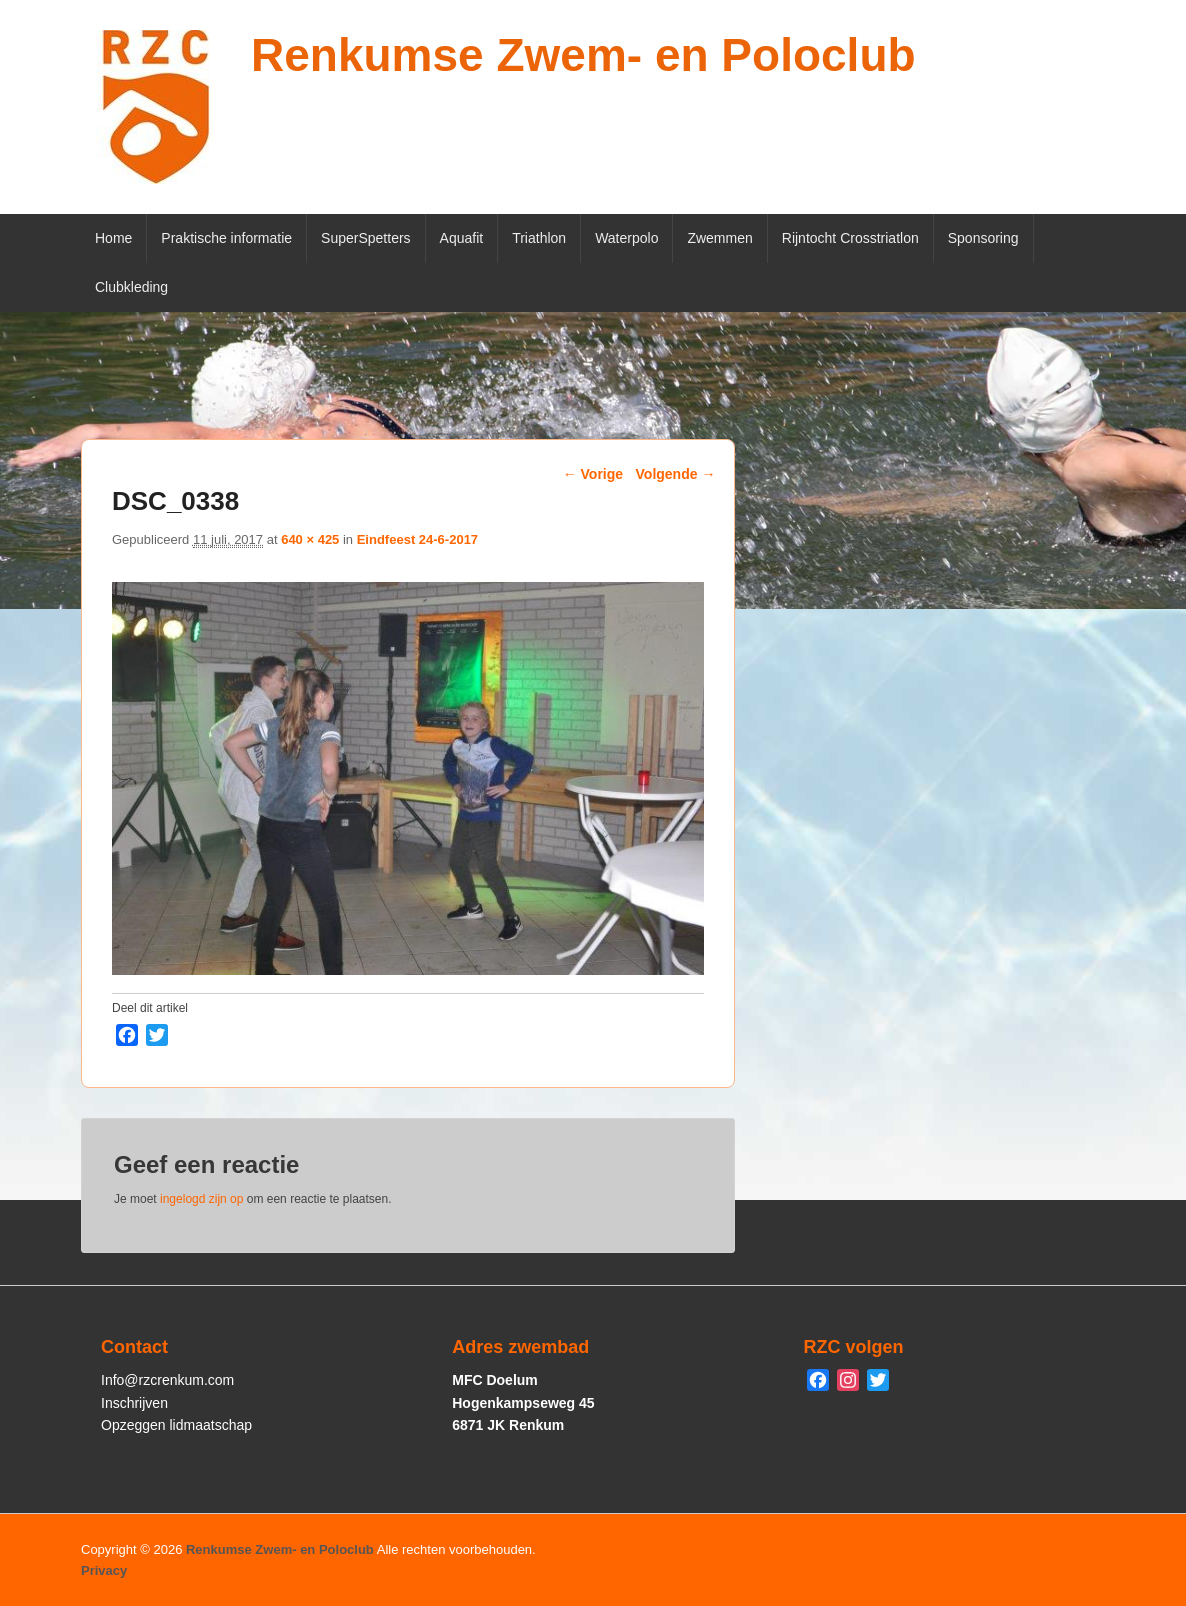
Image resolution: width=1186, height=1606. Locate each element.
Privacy (104, 1570)
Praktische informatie (226, 238)
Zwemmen (719, 238)
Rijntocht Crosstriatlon (850, 238)
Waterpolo (626, 238)
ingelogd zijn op (201, 1199)
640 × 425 (310, 539)
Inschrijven (134, 1403)
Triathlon (539, 238)
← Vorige (593, 474)
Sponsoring (983, 238)
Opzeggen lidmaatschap (176, 1425)
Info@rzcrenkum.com (167, 1380)
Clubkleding (131, 287)
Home (113, 238)
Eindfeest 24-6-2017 (417, 539)
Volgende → (676, 474)
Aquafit (462, 238)
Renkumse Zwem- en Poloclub (583, 55)
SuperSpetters (366, 238)
